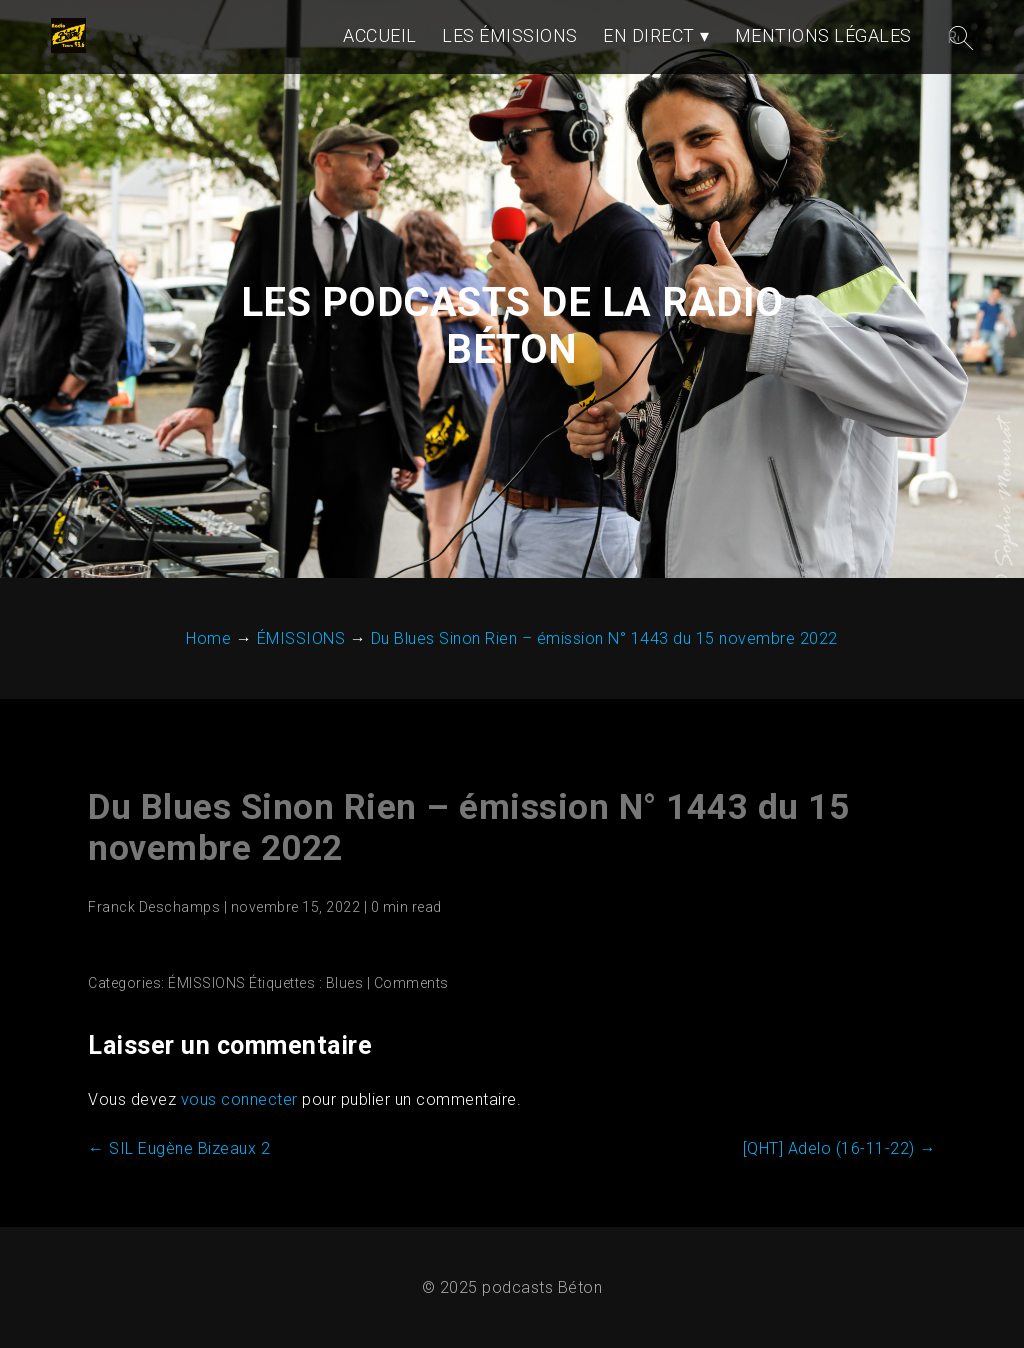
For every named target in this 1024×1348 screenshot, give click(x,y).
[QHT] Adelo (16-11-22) (839, 1148)
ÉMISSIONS (207, 983)
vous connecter (239, 1099)
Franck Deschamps (154, 907)
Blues (345, 983)
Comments (411, 983)
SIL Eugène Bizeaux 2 (179, 1148)
